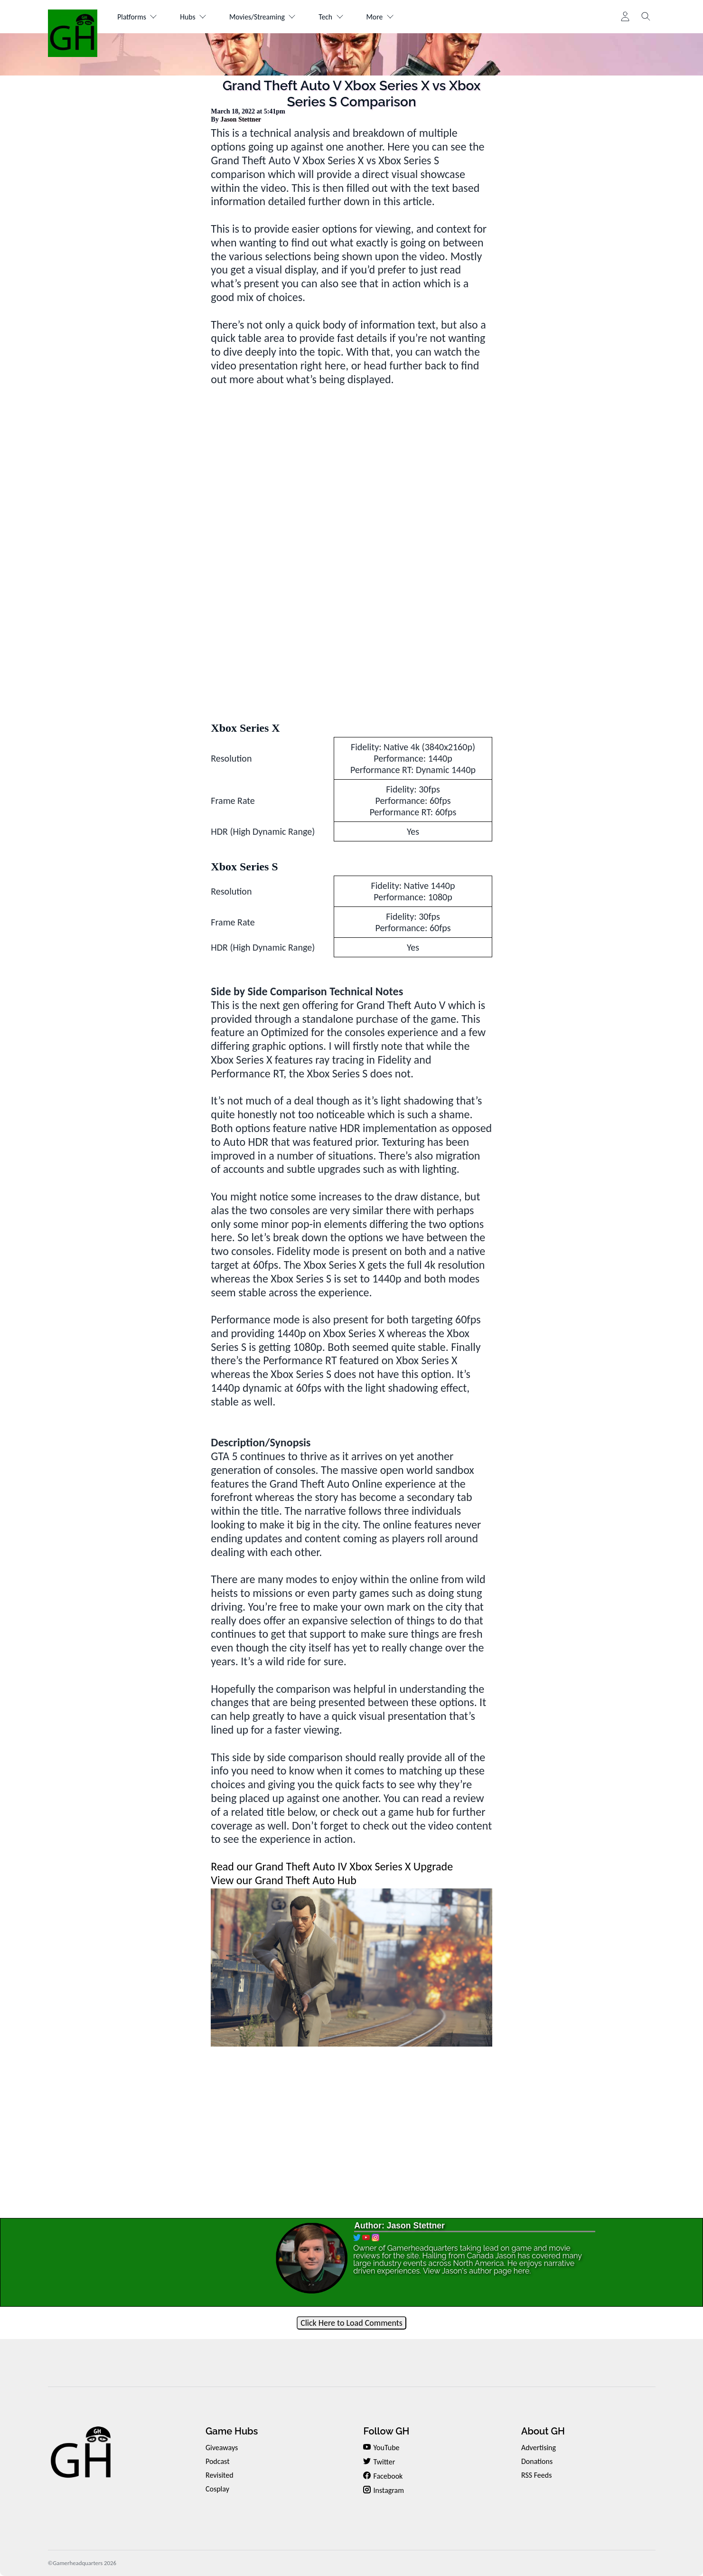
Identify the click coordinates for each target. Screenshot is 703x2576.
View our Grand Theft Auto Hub (283, 1880)
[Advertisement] (351, 635)
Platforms (138, 16)
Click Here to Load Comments (351, 2323)
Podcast (218, 2461)
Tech (336, 16)
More (387, 16)
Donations (537, 2461)
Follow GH (386, 2431)
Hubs (195, 16)
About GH (543, 2431)
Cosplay (217, 2488)
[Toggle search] (646, 16)
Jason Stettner (240, 119)
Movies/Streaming (266, 16)
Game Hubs (232, 2431)
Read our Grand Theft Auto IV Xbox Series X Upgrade (332, 1866)
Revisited (220, 2475)
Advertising (538, 2447)
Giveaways (222, 2447)
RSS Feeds (536, 2475)
